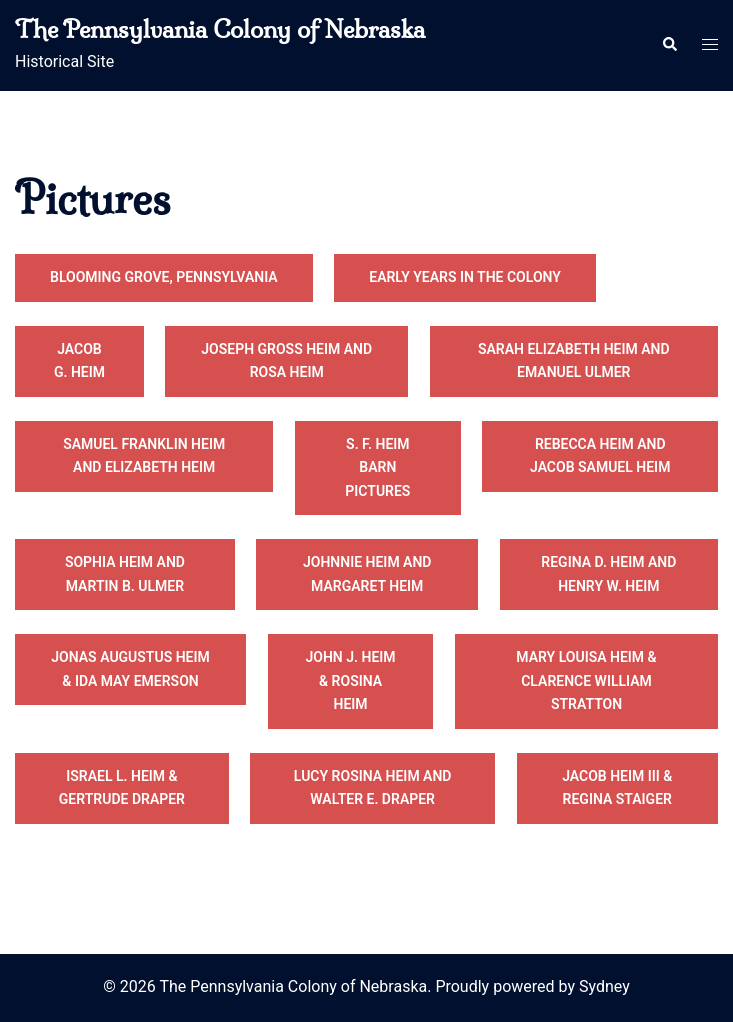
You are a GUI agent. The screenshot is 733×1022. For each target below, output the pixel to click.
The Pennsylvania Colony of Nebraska (220, 29)
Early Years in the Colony (465, 277)
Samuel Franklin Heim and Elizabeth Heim (144, 456)
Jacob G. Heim (79, 361)
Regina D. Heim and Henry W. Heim (608, 574)
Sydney (604, 986)
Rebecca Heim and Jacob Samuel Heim (600, 456)
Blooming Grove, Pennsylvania (164, 277)
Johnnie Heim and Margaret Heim (367, 574)
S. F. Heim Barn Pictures (377, 467)
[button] (669, 45)
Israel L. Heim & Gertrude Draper (122, 788)
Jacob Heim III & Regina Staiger (617, 788)
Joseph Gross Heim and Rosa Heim (286, 361)
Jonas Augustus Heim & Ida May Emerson (130, 669)
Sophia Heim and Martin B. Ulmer (125, 574)
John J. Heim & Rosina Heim (351, 680)
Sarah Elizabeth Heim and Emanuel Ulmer (574, 361)
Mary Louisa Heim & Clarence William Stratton (586, 680)
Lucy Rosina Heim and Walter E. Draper (373, 788)
